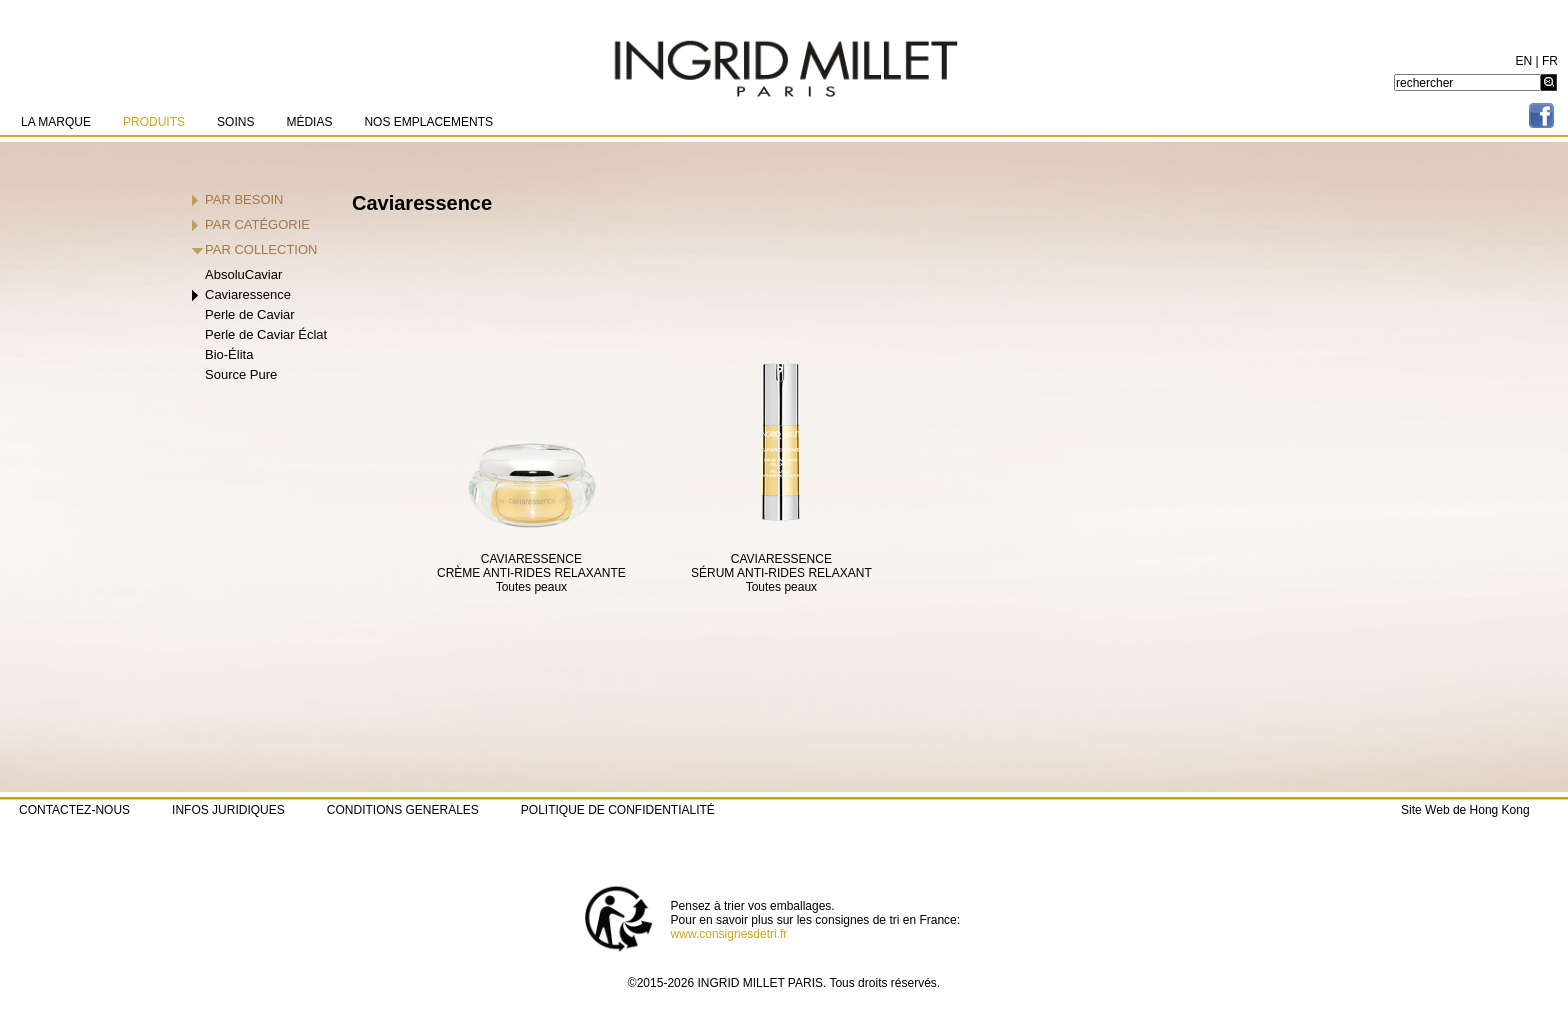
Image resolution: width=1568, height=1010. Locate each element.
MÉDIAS (309, 122)
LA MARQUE (56, 122)
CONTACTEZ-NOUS (74, 810)
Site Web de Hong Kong (1465, 810)
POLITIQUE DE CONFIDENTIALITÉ (618, 810)
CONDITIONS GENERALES (403, 810)
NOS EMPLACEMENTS (428, 122)
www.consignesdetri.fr (729, 934)
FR (1550, 61)
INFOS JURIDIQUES (228, 810)
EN (1524, 61)
